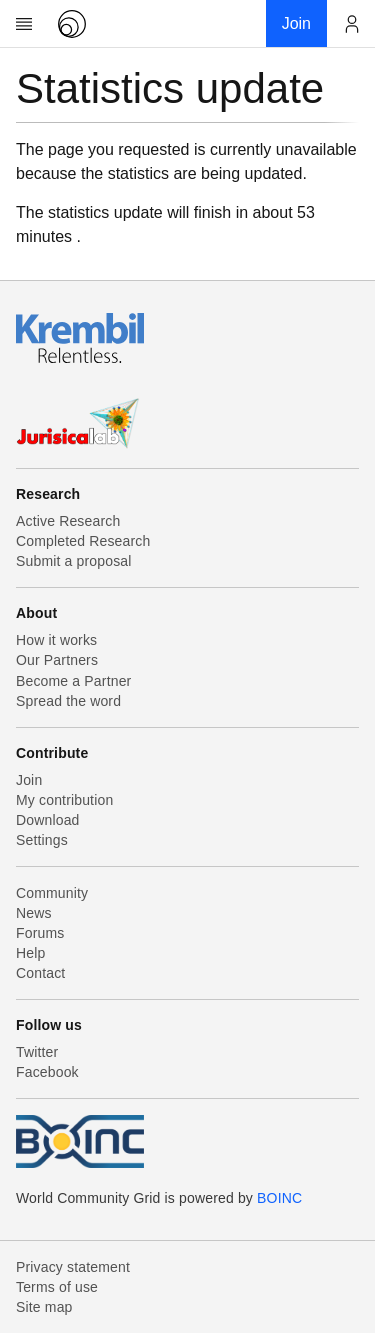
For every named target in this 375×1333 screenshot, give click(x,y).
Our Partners (57, 660)
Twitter (37, 1052)
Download (48, 820)
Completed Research (83, 541)
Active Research (68, 521)
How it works (56, 640)
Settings (42, 840)
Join (29, 780)
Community (52, 893)
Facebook (47, 1072)
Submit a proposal (74, 561)
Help (30, 953)
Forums (40, 933)
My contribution (64, 800)
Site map (44, 1307)
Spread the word (68, 701)
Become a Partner (73, 681)
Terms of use (57, 1287)
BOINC (279, 1198)
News (34, 913)
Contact (40, 973)
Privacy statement (73, 1267)
